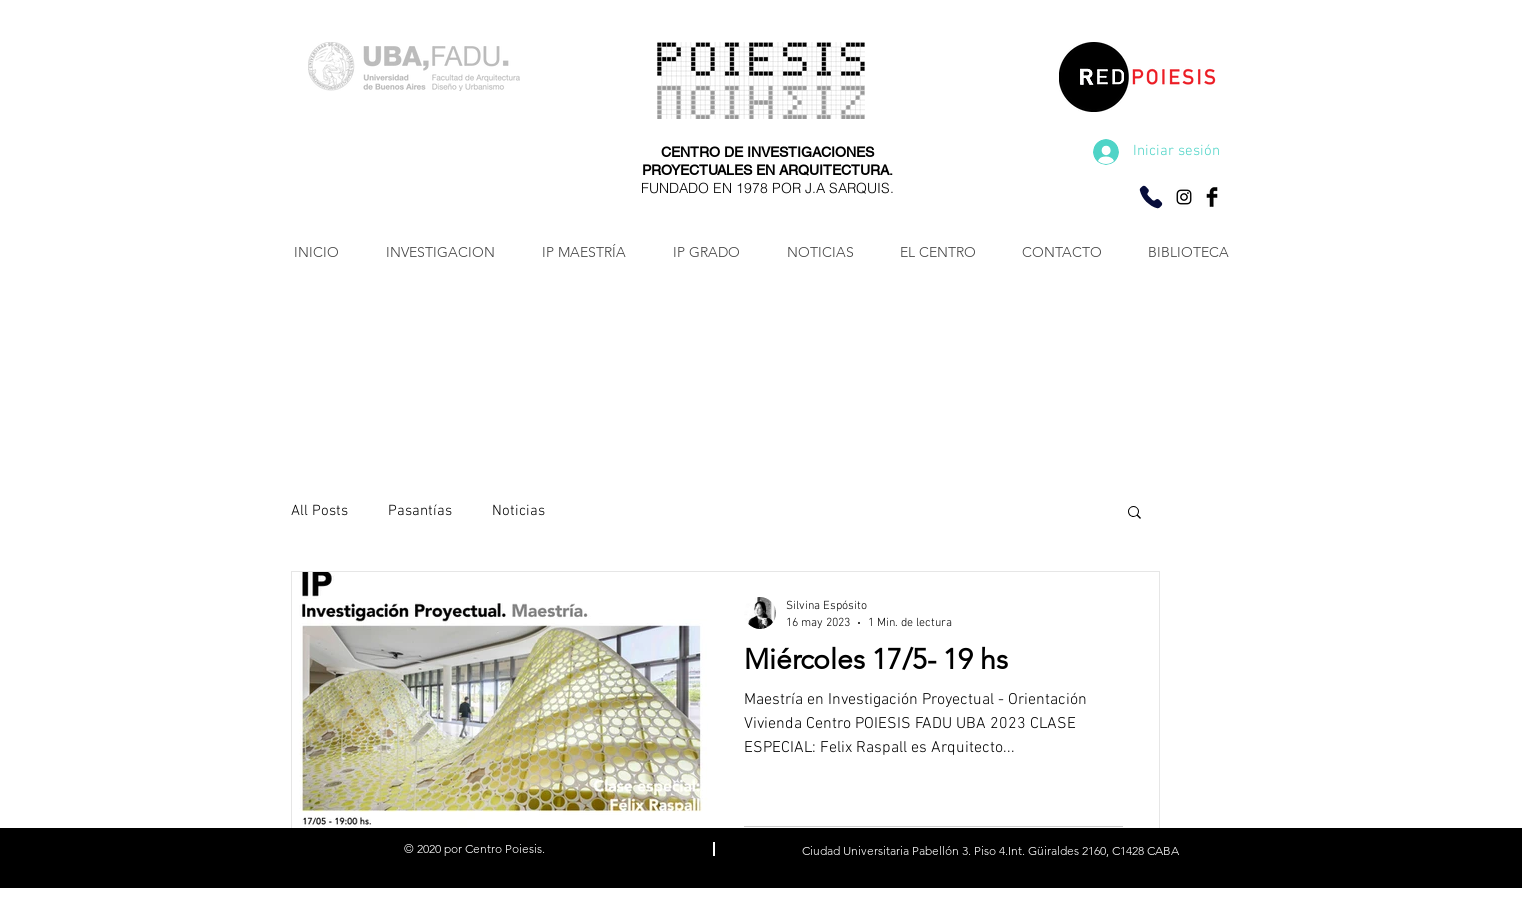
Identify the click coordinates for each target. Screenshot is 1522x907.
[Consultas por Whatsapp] (1151, 197)
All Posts (319, 511)
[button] (1134, 513)
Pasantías (420, 511)
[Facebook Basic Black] (1212, 197)
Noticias (518, 511)
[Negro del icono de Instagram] (1184, 197)
